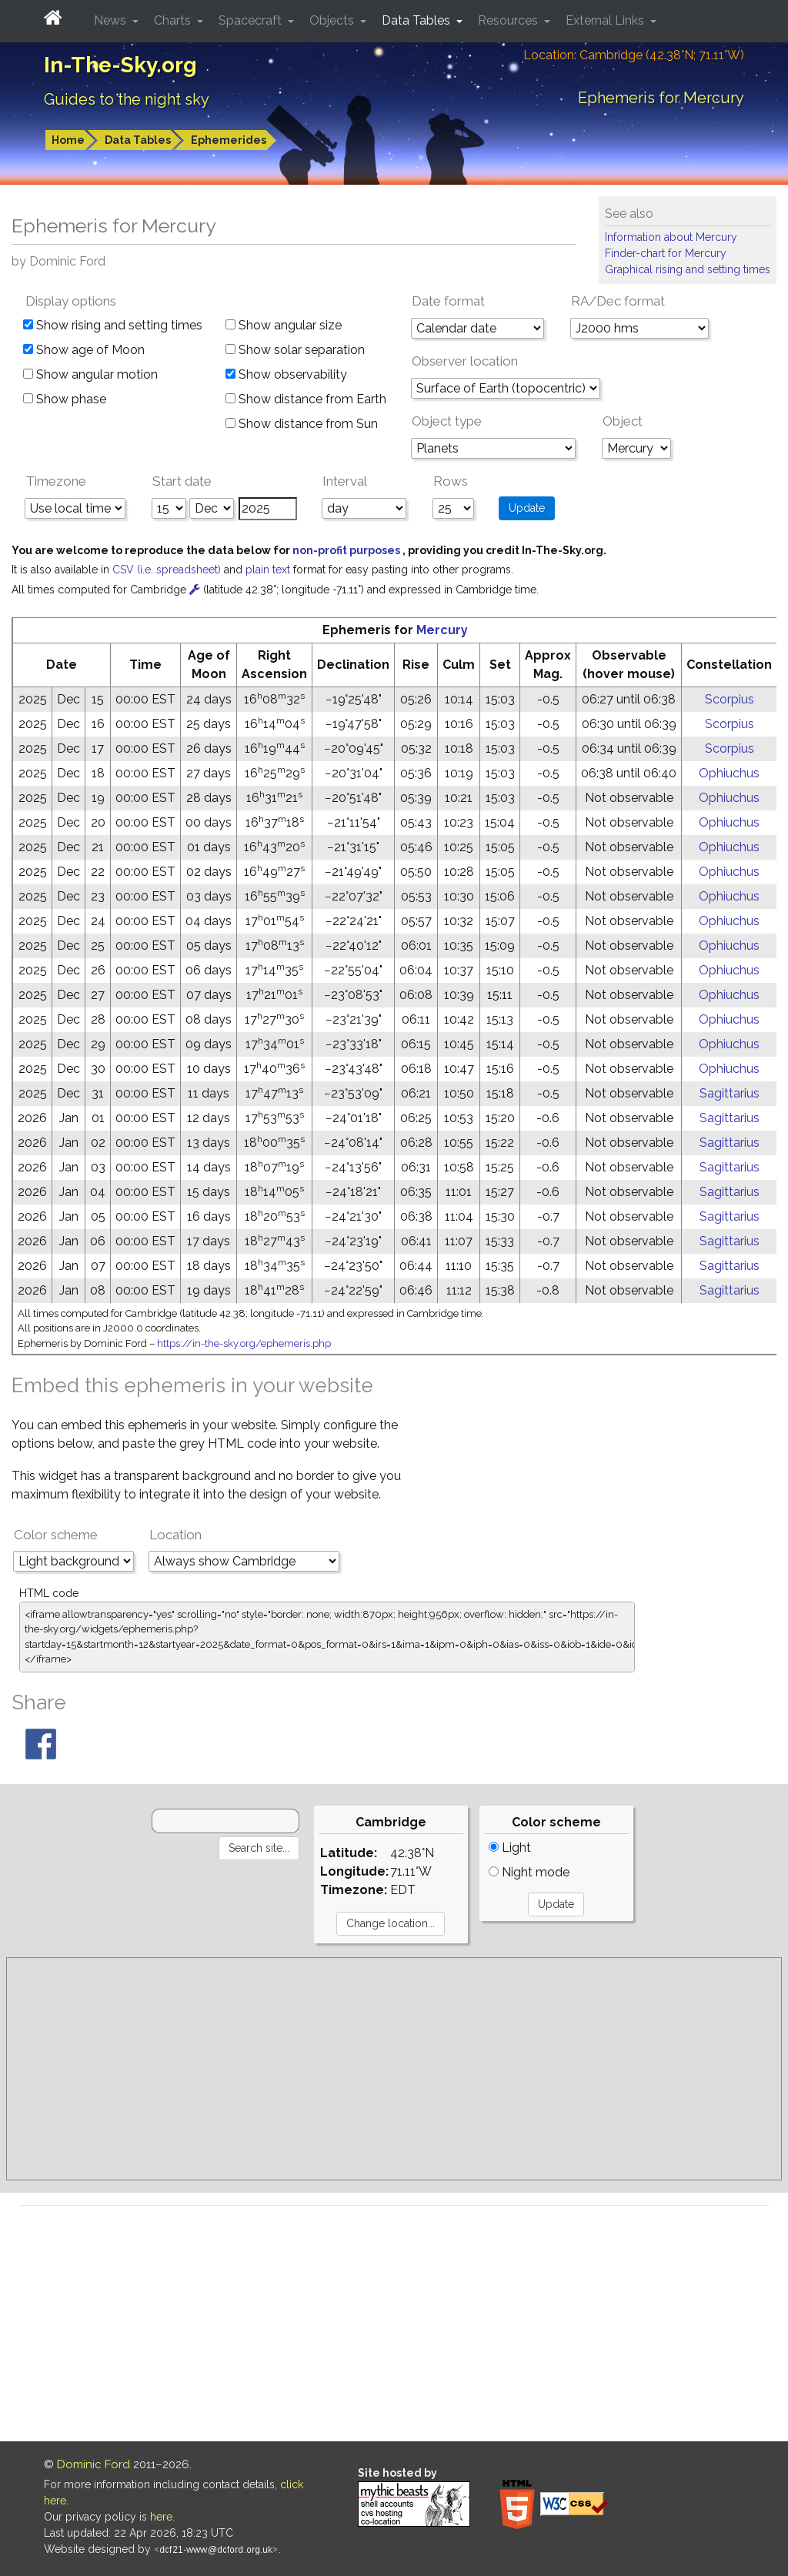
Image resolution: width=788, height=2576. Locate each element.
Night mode (529, 1872)
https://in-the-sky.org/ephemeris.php (244, 1343)
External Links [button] (606, 20)
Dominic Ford (93, 2464)
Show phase (64, 399)
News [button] (111, 20)
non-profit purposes (347, 550)
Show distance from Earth (305, 399)
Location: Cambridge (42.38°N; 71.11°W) (633, 55)
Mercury (442, 630)
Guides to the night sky (126, 99)
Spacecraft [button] (252, 20)
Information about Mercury (671, 237)
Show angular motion (90, 374)
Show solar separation (295, 349)
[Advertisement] (394, 2069)
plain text (269, 569)
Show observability (286, 374)
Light (510, 1847)
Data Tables (138, 140)
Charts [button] (174, 20)
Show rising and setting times (112, 325)
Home (68, 140)
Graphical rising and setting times (687, 269)
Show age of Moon (84, 349)
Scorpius (729, 699)
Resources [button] (509, 20)
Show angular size (283, 325)
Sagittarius (730, 1093)
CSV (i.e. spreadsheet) (168, 569)
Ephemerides (228, 140)
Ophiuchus (729, 773)
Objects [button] (333, 20)
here (161, 2517)
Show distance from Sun (301, 423)
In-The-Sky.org (120, 65)
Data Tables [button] (417, 20)
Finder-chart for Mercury (665, 253)
